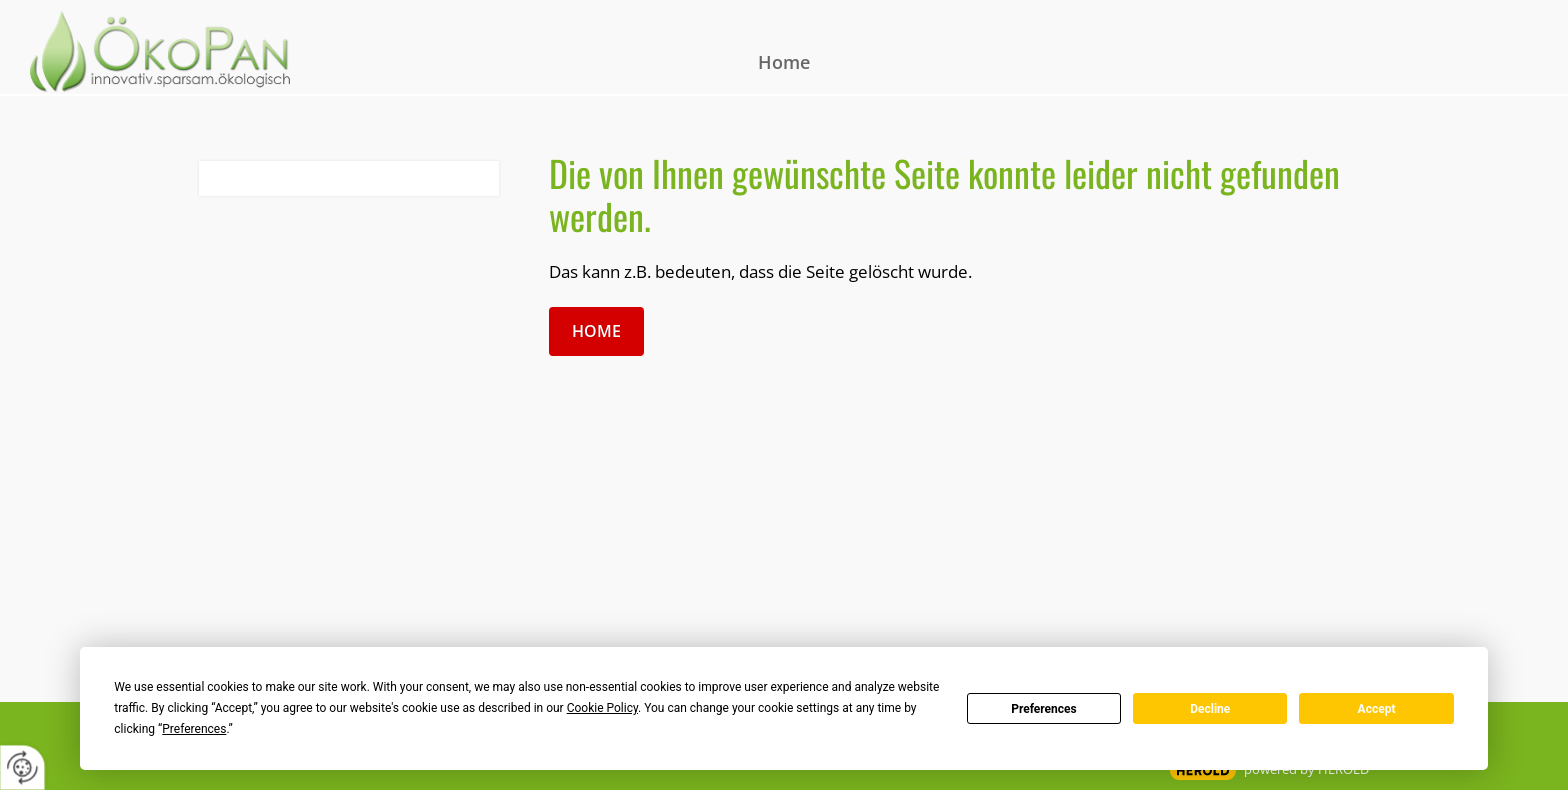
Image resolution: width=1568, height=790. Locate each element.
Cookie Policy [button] (602, 708)
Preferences (1044, 709)
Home (784, 62)
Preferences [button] (194, 729)
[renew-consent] (22, 767)
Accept (1377, 709)
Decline (1210, 709)
